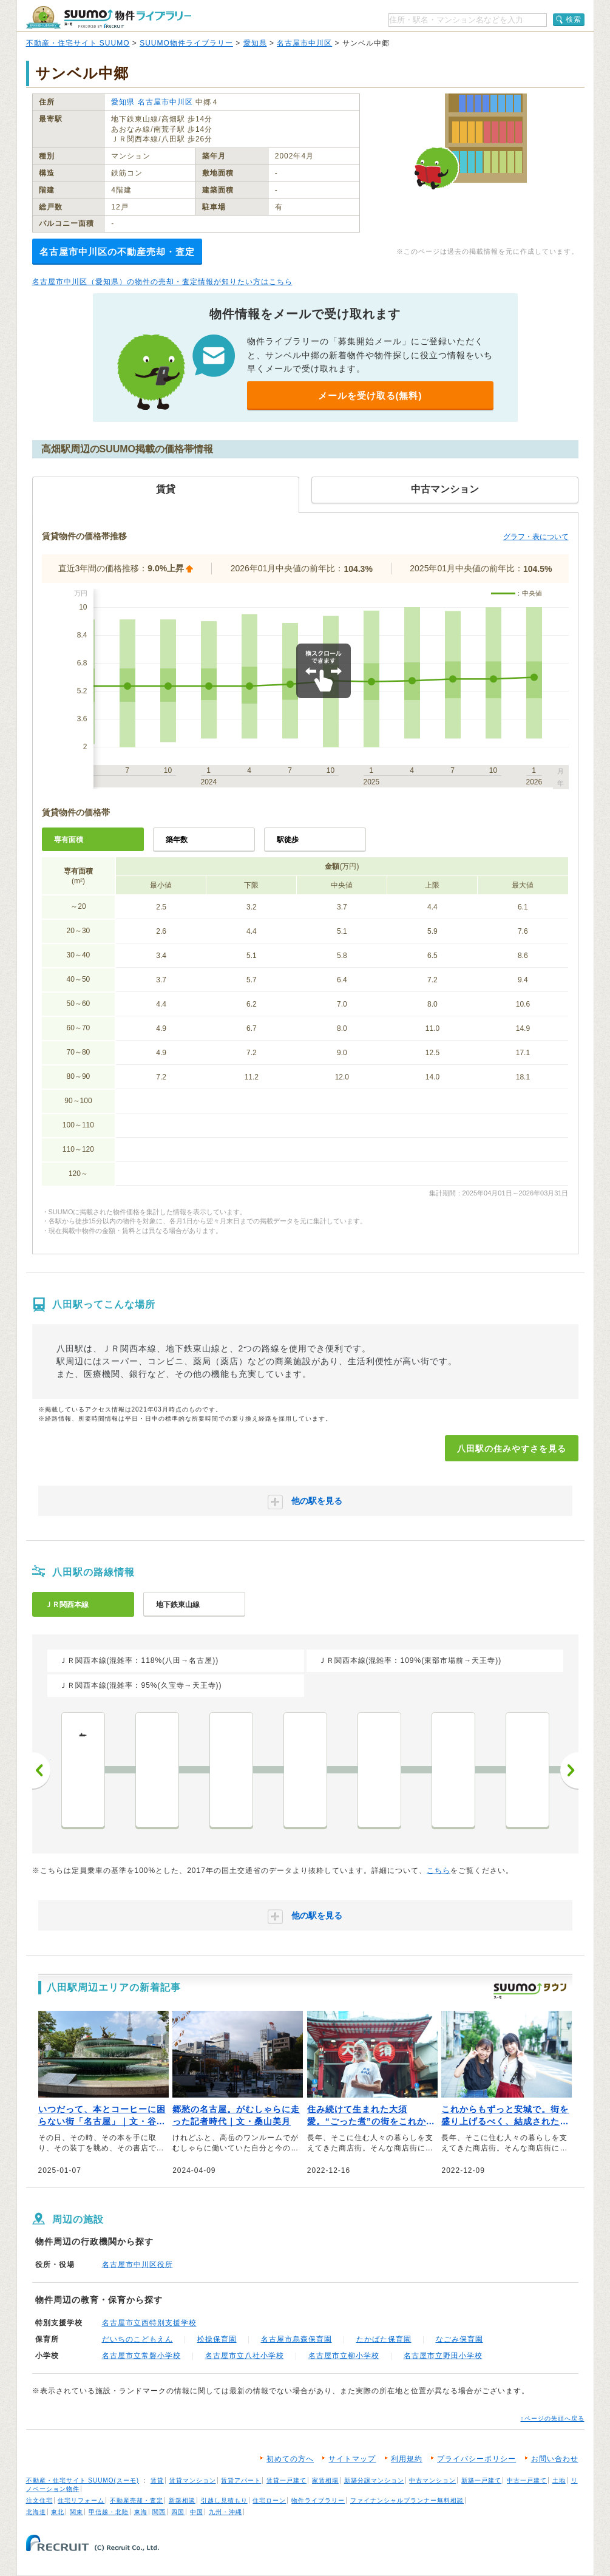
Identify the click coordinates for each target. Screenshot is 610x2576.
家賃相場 (325, 2480)
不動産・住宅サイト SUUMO (78, 43)
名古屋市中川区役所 (137, 2264)
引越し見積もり (224, 2500)
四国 (178, 2512)
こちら (438, 1870)
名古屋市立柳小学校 (343, 2355)
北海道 (36, 2512)
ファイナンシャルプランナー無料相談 (407, 2500)
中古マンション (432, 2480)
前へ (41, 1770)
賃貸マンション (192, 2480)
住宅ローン (269, 2500)
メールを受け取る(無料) (370, 395)
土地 (559, 2480)
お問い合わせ (554, 2459)
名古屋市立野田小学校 (443, 2355)
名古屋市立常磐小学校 (141, 2355)
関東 (76, 2512)
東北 (57, 2512)
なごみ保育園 (459, 2339)
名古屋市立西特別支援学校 (149, 2323)
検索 (573, 19)
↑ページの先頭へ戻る (553, 2418)
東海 (140, 2512)
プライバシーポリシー (476, 2459)
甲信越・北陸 (109, 2512)
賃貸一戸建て (286, 2480)
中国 (196, 2512)
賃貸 (157, 2480)
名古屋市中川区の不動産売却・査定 (117, 251)
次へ (569, 1770)
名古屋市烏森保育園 (296, 2339)
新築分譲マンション (374, 2480)
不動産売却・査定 (136, 2500)
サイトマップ (352, 2459)
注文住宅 (39, 2500)
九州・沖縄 (225, 2512)
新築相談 (182, 2500)
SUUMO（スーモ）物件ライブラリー (108, 17)
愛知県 (255, 43)
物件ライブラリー (318, 2500)
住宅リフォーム (81, 2500)
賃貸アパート (241, 2480)
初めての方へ (290, 2459)
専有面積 (68, 839)
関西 (159, 2512)
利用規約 (406, 2459)
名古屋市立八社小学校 (244, 2355)
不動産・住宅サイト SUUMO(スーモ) (83, 2480)
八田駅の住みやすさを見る (511, 1448)
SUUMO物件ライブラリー (186, 43)
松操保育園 (217, 2339)
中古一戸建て (527, 2480)
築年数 (177, 839)
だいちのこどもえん (137, 2339)
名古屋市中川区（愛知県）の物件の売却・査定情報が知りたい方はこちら (162, 281)
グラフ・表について (536, 536)
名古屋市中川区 (304, 43)
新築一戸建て (481, 2480)
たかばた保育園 (384, 2339)
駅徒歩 (288, 839)
